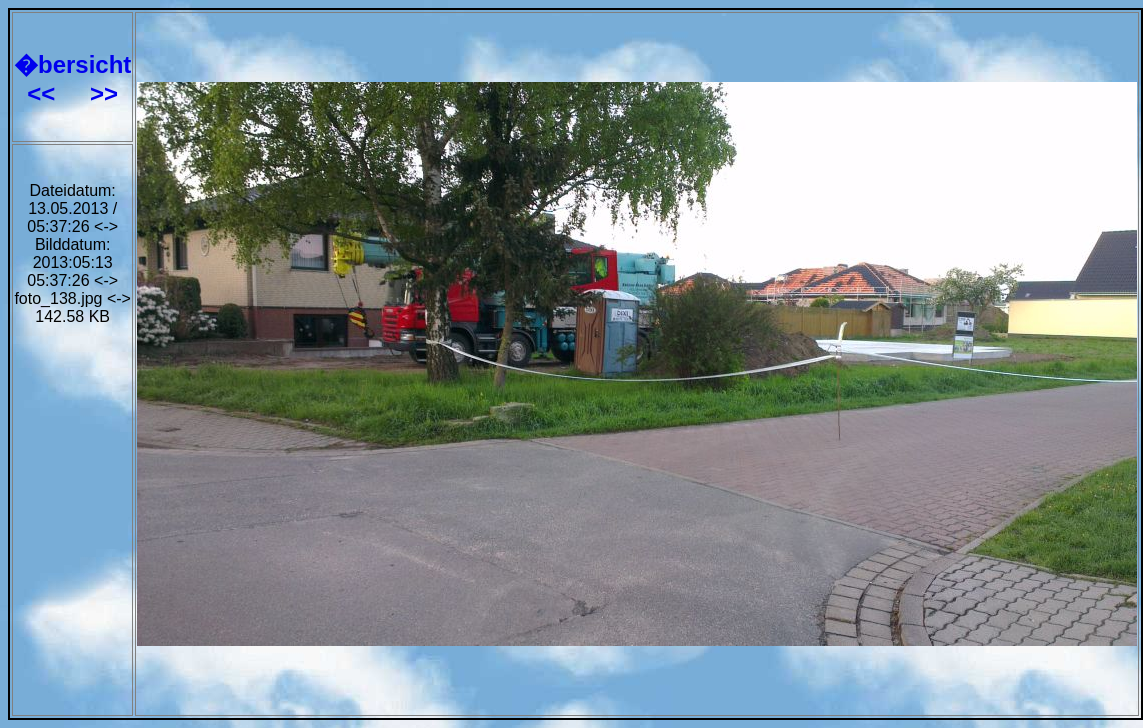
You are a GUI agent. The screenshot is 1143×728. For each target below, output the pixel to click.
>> (104, 93)
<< (44, 93)
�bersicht (72, 64)
